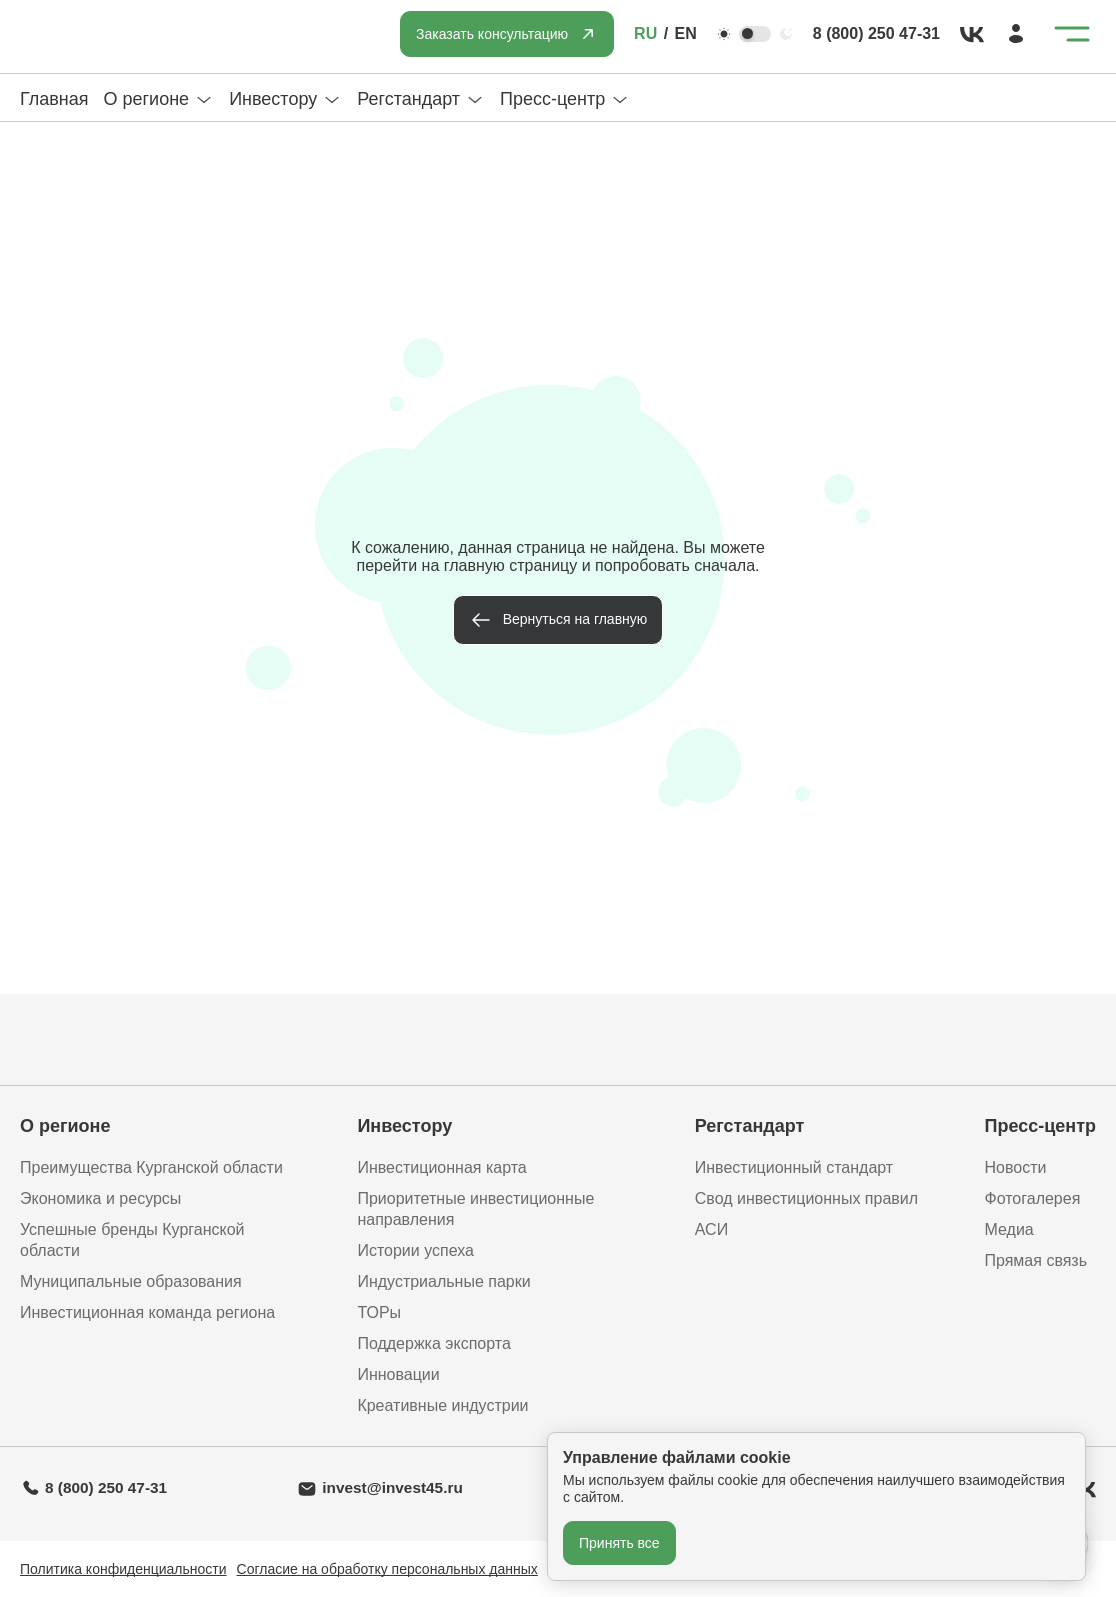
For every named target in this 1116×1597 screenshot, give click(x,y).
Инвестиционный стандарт (794, 1167)
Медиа (1008, 1229)
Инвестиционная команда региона (147, 1312)
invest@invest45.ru (392, 1487)
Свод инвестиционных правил (806, 1198)
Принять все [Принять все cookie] (619, 1543)
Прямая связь (1035, 1260)
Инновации (398, 1374)
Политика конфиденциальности (123, 1569)
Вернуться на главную (575, 619)
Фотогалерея (1032, 1198)
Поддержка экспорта (433, 1343)
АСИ (711, 1229)
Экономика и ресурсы (100, 1198)
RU (645, 33)
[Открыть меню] (1072, 34)
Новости (1015, 1167)
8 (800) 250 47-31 (876, 33)
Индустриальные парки (443, 1281)
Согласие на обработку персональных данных (387, 1569)
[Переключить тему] (755, 34)
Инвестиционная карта (441, 1167)
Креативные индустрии (442, 1405)
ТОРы (379, 1312)
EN (686, 33)
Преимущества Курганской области (151, 1167)
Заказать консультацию (492, 34)
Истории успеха (415, 1250)
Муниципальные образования (131, 1281)
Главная (54, 99)
